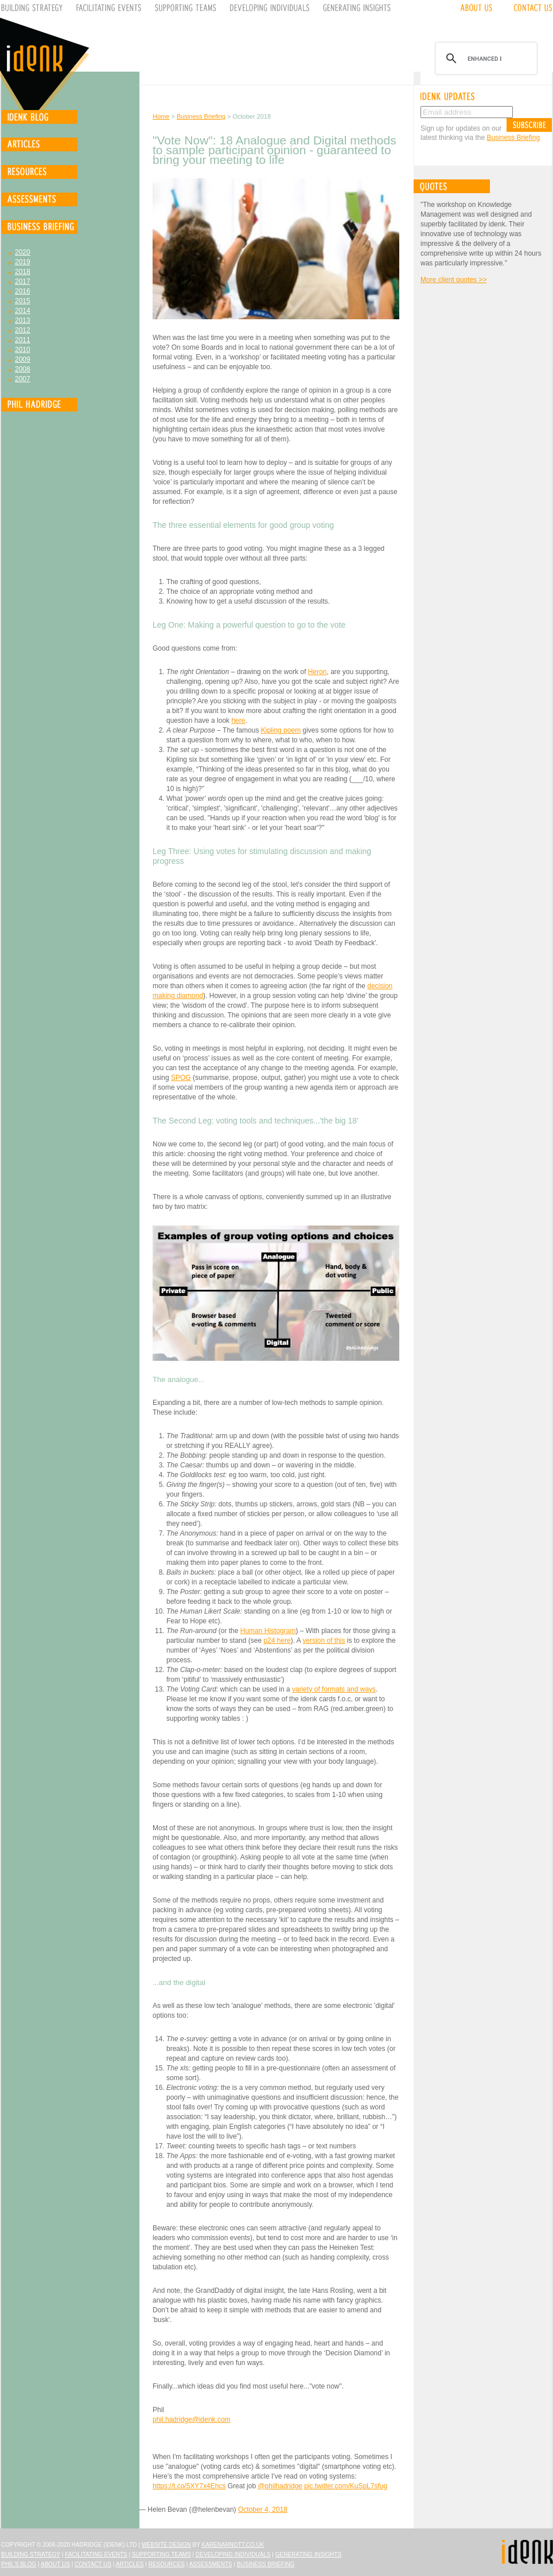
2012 (22, 330)
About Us (55, 2564)
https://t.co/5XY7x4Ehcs (189, 2486)
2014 (22, 311)
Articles (130, 2564)
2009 (22, 359)
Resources (167, 2564)
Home (161, 116)
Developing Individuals (233, 2554)
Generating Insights (308, 2554)
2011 (22, 340)
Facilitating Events (96, 2554)
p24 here (276, 1641)
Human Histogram (268, 1631)
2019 (22, 262)
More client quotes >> (453, 280)
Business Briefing (201, 116)
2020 (22, 252)
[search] (484, 58)
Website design (166, 2545)
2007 (22, 379)
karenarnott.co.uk (233, 2545)
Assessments (210, 2564)
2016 (22, 291)
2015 (22, 301)
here (238, 721)
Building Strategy (30, 2554)
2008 (22, 369)
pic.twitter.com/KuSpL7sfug (345, 2486)
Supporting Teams (161, 2554)
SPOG (181, 1078)
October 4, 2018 (262, 2509)
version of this (323, 1641)
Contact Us (93, 2564)
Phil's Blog (18, 2564)
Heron (317, 672)
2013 (22, 320)
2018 (22, 272)
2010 (22, 350)
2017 (22, 281)
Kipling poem (281, 730)
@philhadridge (280, 2486)
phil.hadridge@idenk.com (192, 2420)
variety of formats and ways (334, 1689)
